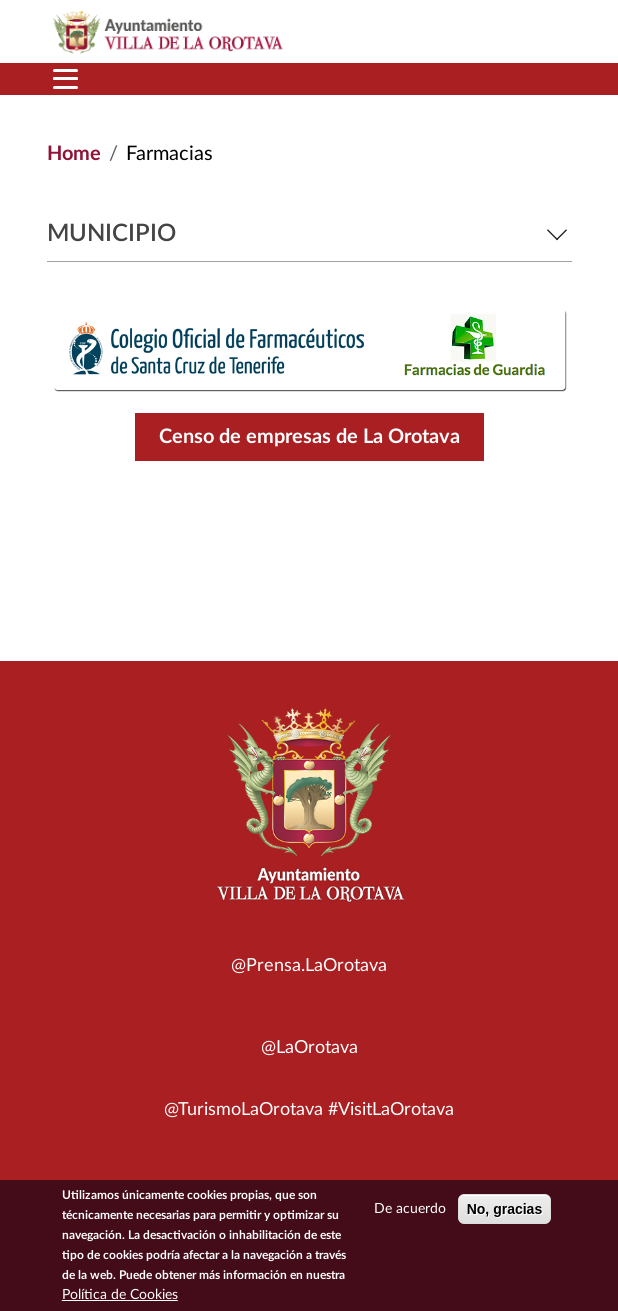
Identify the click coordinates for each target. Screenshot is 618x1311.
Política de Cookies (120, 1298)
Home (74, 154)
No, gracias (504, 1212)
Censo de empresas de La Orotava (309, 437)
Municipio (309, 234)
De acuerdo (410, 1212)
